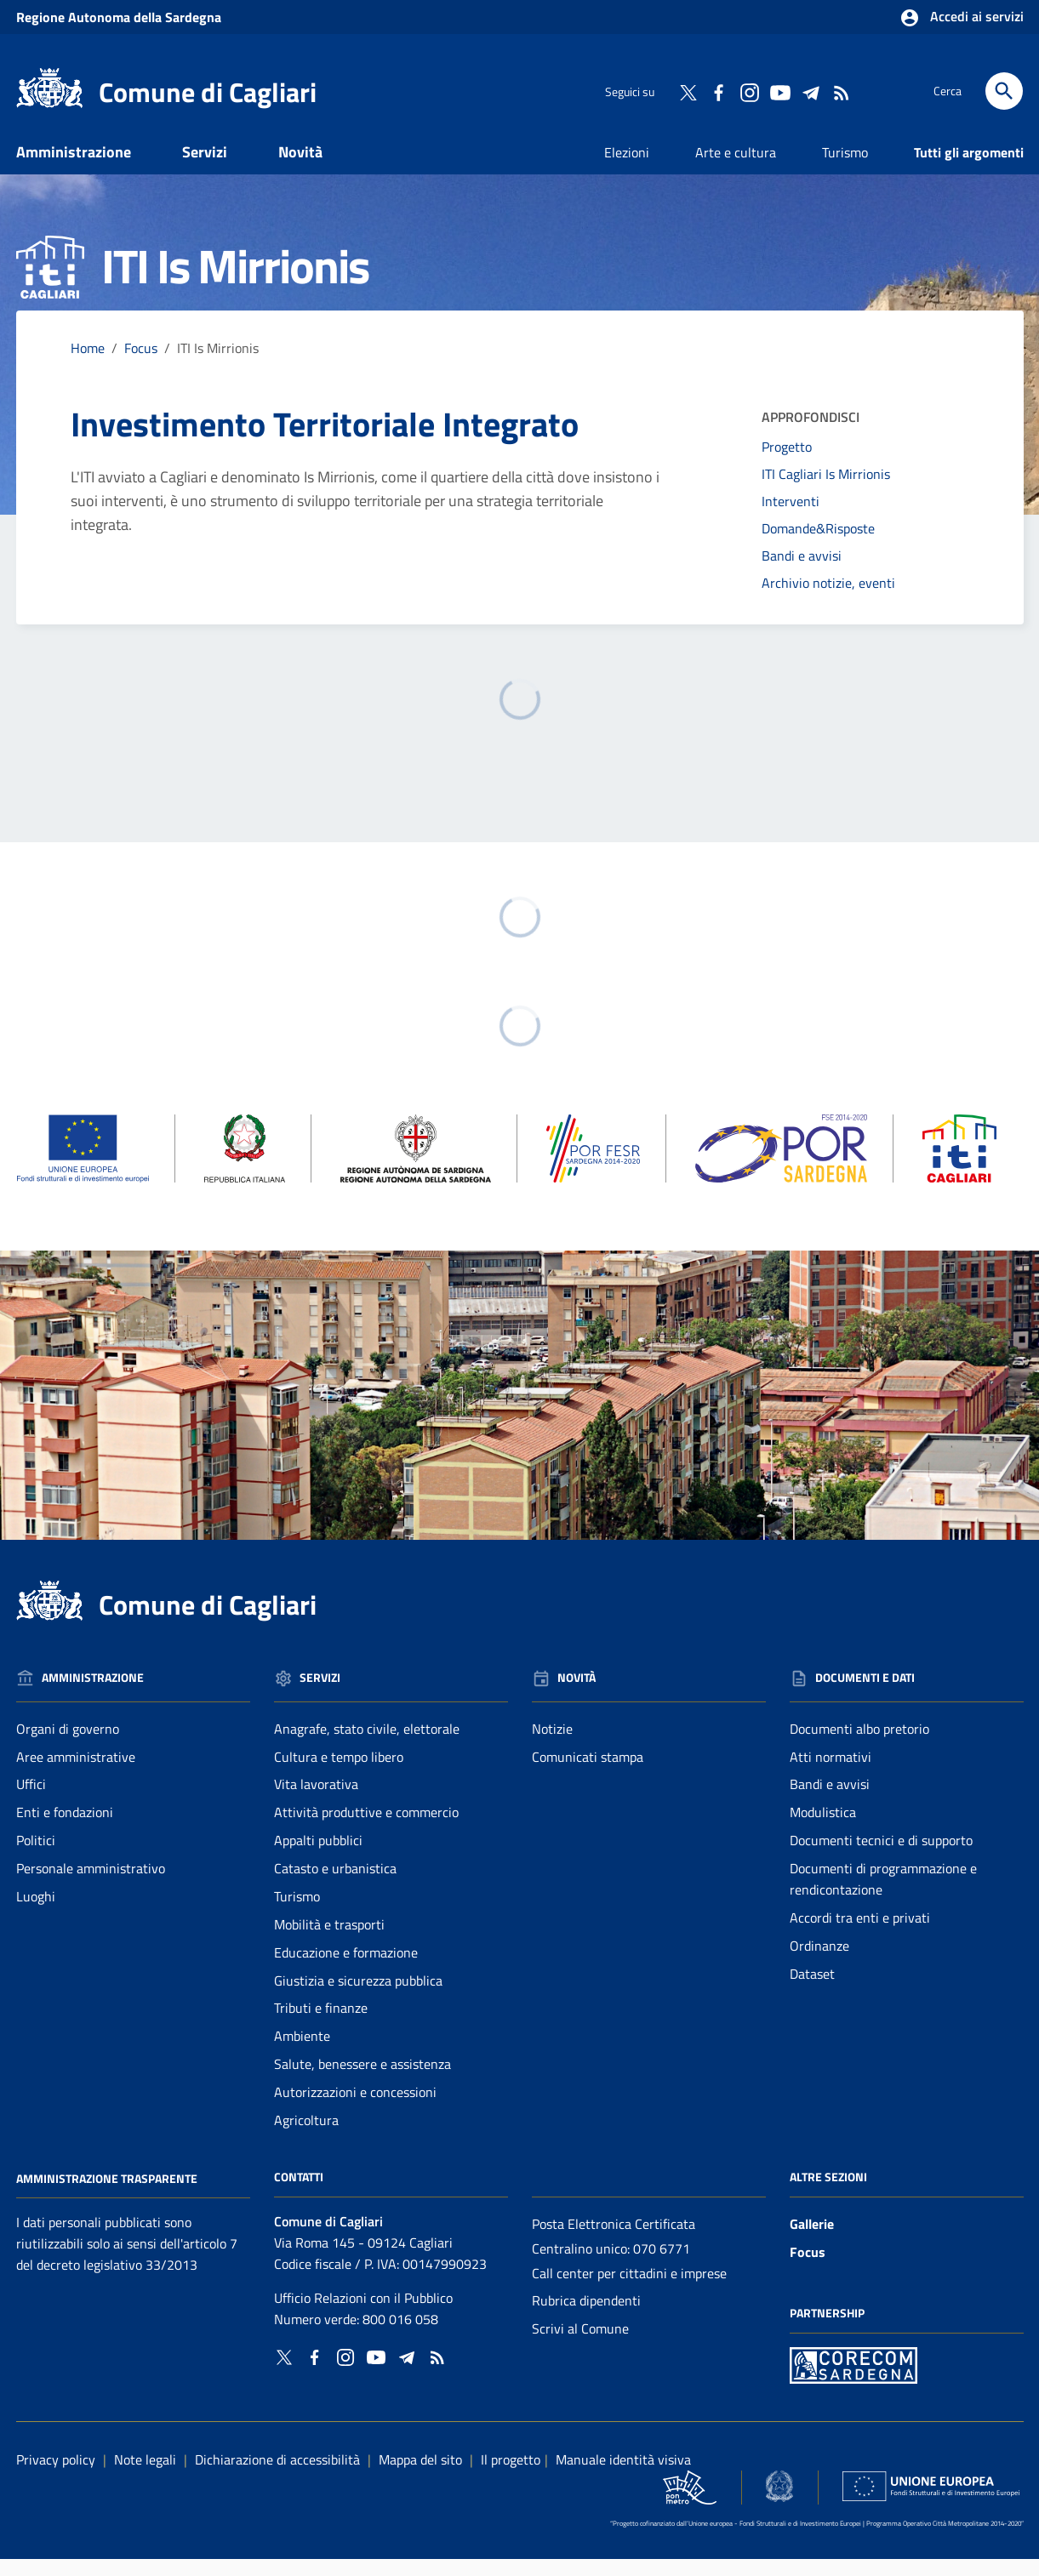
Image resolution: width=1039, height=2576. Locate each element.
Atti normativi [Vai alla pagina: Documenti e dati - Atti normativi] (830, 1773)
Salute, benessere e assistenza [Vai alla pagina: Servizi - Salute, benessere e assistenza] (362, 2081)
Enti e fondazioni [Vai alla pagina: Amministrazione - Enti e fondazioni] (64, 1829)
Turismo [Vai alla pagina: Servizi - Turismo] (297, 1912)
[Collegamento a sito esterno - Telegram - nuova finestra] (810, 91)
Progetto (787, 463)
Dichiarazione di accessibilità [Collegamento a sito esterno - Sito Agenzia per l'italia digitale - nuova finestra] (277, 2476)
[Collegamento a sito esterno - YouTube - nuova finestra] (779, 91)
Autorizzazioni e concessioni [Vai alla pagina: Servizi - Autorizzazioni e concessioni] (355, 2108)
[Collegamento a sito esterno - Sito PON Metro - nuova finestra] (853, 2379)
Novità (300, 168)
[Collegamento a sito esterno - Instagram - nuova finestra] (749, 91)
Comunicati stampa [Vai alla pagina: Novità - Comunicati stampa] (587, 1773)
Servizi (204, 168)
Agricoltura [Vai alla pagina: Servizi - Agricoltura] (306, 2136)
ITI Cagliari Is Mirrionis (826, 491)
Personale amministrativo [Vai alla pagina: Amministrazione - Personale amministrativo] (90, 1884)
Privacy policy (55, 2476)
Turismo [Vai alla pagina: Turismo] (845, 168)
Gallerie (812, 2240)
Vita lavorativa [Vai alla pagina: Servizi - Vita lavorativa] (316, 1801)
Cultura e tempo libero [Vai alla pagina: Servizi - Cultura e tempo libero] (338, 1773)
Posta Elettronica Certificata (613, 2240)
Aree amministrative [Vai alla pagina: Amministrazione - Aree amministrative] (75, 1773)
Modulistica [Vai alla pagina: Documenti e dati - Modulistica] (823, 1829)
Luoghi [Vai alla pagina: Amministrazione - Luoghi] (35, 1912)
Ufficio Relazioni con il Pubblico (363, 2315)
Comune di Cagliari (208, 91)
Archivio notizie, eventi (828, 599)
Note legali (145, 2476)
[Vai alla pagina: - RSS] (841, 91)
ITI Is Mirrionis (218, 364)
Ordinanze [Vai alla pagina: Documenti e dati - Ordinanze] (819, 1962)
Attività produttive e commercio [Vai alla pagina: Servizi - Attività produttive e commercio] (366, 1829)
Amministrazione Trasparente (106, 2194)
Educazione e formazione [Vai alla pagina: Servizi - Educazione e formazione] (346, 1968)
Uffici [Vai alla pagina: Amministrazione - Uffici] (31, 1801)
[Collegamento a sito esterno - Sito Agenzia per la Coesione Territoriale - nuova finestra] (779, 2502)
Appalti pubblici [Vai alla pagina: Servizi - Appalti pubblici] (318, 1857)
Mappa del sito (420, 2476)
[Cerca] (1004, 91)
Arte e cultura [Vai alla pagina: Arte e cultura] (735, 168)
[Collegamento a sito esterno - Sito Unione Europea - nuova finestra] (930, 2502)
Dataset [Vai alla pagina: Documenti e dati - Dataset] (812, 1990)
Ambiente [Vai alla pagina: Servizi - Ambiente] (302, 2053)
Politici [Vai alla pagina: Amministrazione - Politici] (35, 1857)
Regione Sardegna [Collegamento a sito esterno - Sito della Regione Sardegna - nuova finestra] (118, 17)
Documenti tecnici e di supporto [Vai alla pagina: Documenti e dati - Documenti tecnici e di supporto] (881, 1857)
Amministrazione (73, 168)
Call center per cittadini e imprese (629, 2289)
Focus (807, 2268)
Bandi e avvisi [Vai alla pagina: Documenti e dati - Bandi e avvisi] (830, 1801)
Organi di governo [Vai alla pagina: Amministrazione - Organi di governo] (67, 1745)
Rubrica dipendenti (586, 2317)
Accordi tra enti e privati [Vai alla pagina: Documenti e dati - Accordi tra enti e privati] (860, 1933)
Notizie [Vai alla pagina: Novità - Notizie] (552, 1745)
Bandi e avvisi (802, 571)
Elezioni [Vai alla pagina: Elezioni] (626, 168)
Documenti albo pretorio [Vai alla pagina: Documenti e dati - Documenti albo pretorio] (859, 1745)
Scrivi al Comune (580, 2345)
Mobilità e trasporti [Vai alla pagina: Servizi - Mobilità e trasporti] (329, 1940)
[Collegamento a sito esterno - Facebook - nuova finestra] (718, 91)
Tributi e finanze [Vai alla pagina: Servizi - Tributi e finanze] (321, 2025)
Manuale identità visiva (623, 2476)
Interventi (790, 518)
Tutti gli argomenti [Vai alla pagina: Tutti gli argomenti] (969, 168)
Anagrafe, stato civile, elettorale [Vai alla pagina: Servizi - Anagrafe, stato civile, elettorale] (367, 1745)
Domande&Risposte (818, 544)
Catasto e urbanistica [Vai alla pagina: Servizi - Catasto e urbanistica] (335, 1884)
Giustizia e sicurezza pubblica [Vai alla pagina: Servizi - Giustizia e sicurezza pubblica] (358, 1996)
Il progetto (510, 2476)
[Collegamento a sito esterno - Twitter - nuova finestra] (687, 91)
